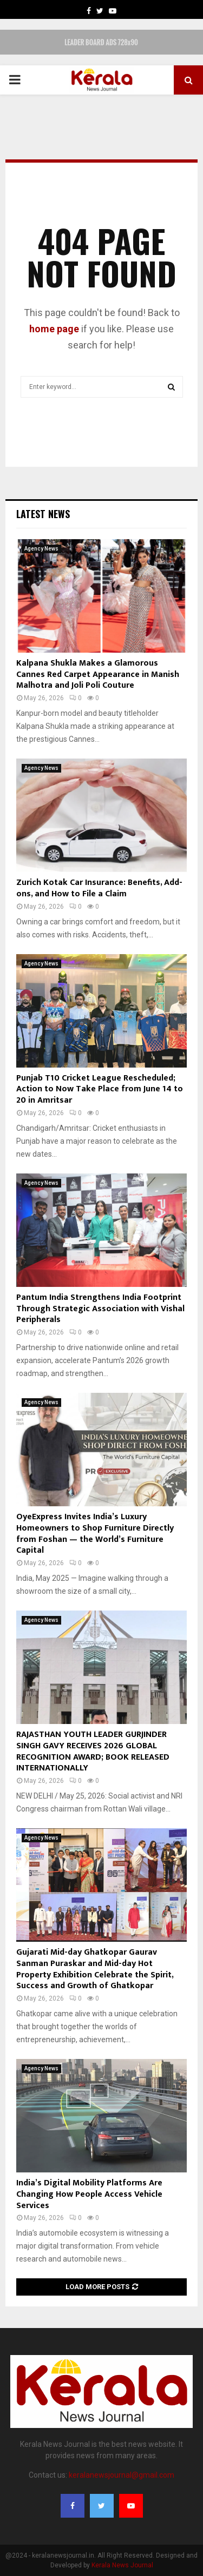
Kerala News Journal (122, 2565)
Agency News (41, 549)
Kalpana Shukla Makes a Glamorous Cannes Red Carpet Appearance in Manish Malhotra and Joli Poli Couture (97, 674)
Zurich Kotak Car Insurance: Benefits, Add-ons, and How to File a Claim (99, 888)
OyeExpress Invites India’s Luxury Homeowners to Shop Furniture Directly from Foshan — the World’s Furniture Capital (95, 1534)
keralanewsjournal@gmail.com (121, 2475)
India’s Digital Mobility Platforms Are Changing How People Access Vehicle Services (89, 2194)
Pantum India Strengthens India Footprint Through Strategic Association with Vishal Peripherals (100, 1308)
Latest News (43, 514)
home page (54, 328)
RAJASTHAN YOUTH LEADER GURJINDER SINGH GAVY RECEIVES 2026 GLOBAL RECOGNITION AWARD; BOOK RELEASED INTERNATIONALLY (92, 1751)
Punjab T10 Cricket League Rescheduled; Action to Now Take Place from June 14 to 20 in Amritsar (99, 1089)
